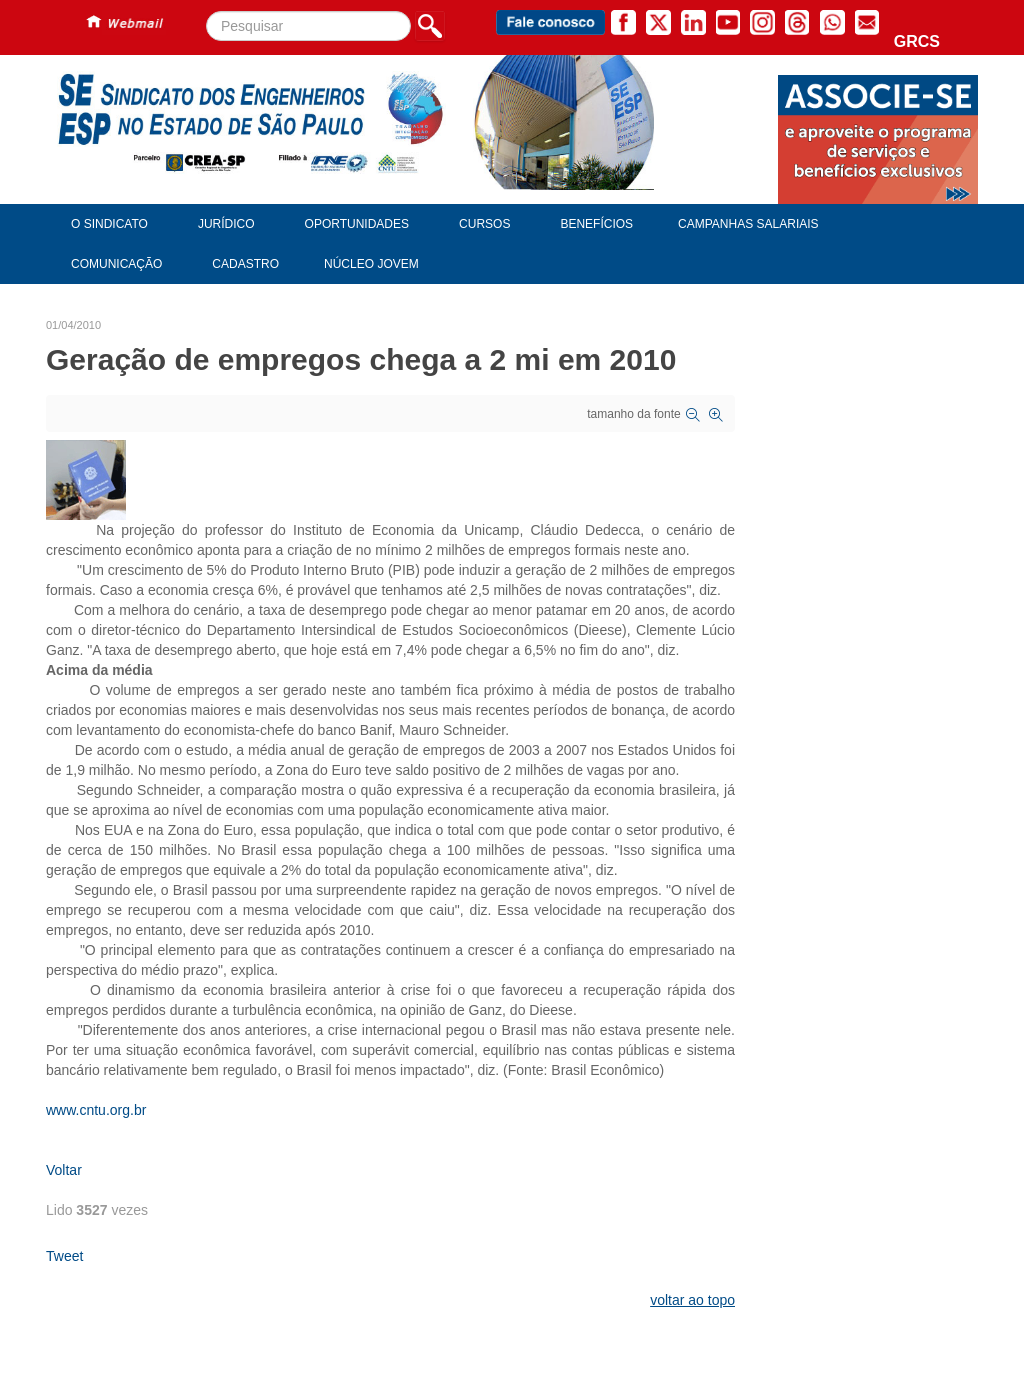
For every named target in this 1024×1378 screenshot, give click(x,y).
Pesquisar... (206, 11)
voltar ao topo (692, 1300)
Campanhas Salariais (748, 224)
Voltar (64, 1170)
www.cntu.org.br (96, 1110)
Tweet (64, 1256)
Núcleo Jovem (371, 264)
